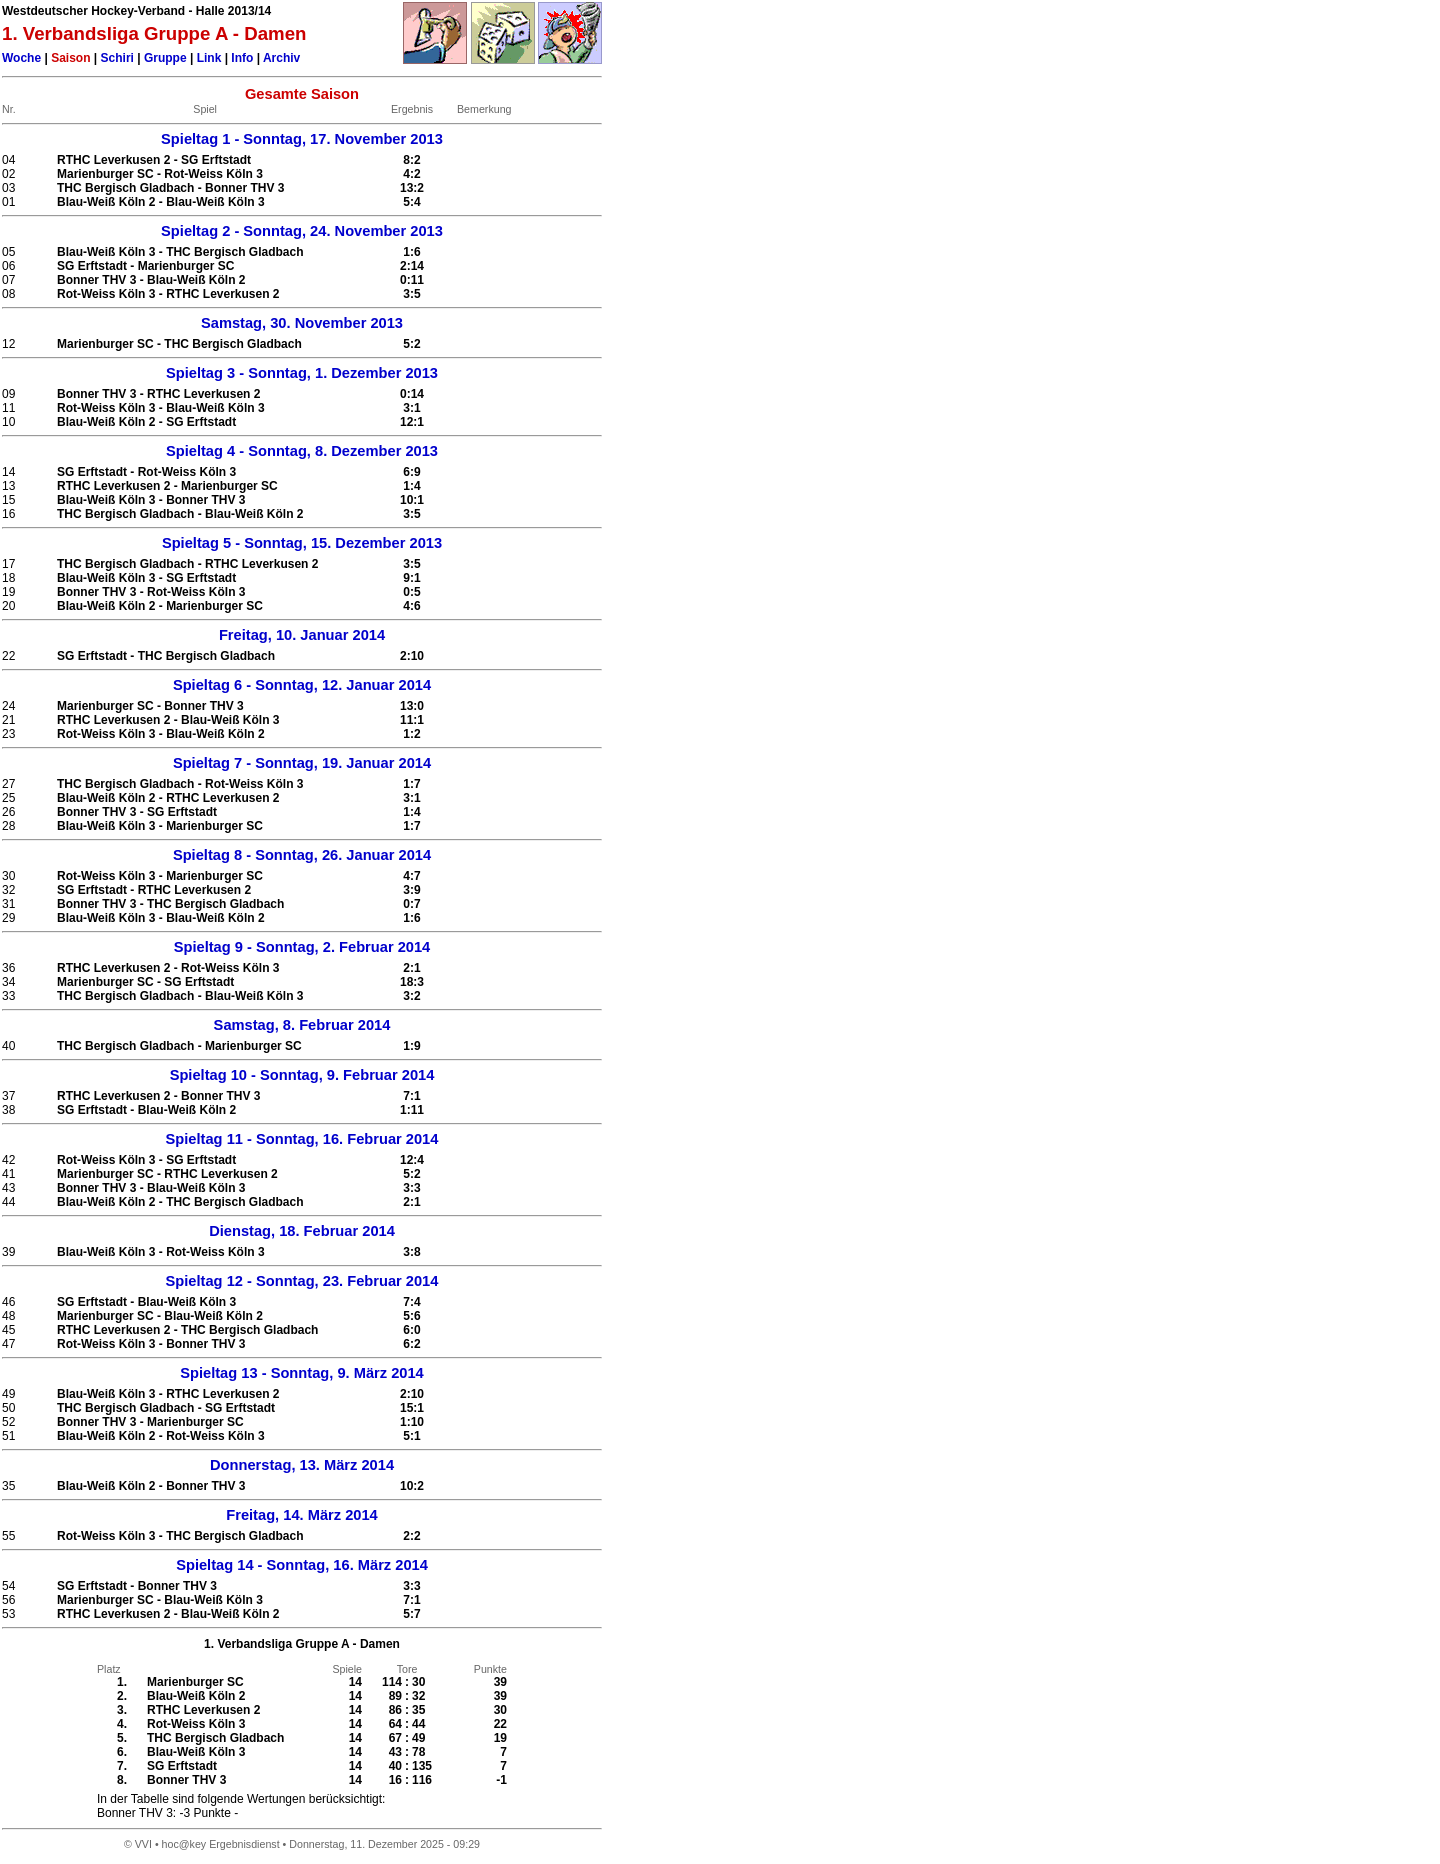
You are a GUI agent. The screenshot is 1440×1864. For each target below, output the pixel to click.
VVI (143, 1844)
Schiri (117, 58)
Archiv (281, 58)
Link (209, 58)
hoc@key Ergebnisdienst (221, 1844)
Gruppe (165, 58)
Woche (21, 58)
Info (242, 58)
